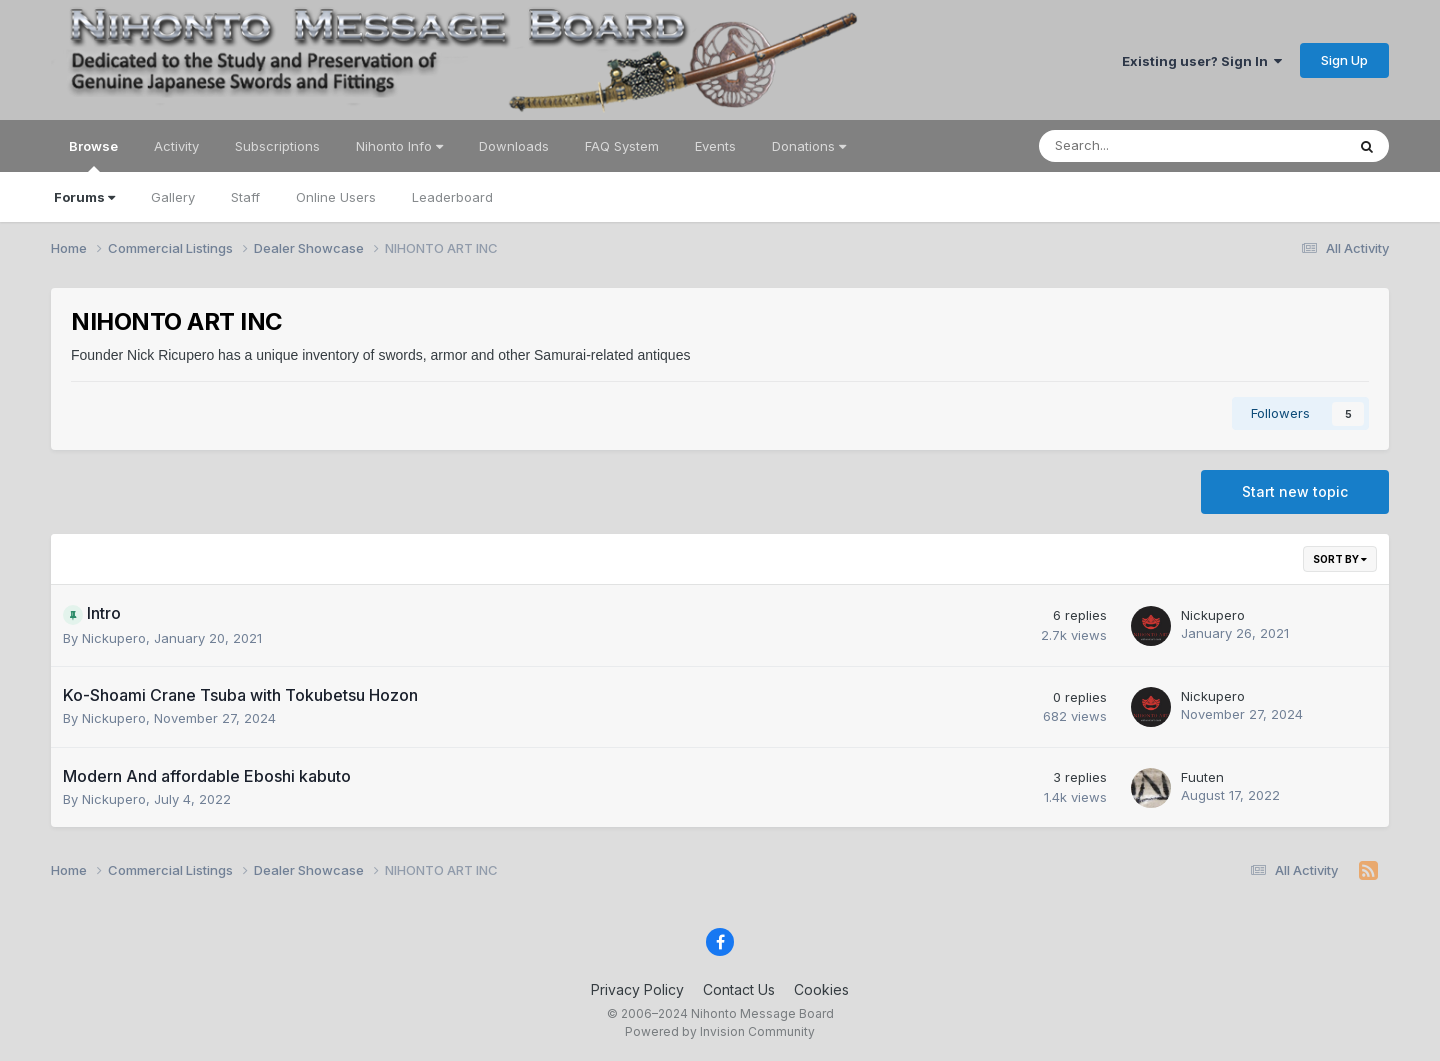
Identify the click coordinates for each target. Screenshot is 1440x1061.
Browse (93, 155)
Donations (809, 146)
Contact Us (739, 989)
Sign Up (1344, 60)
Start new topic (1295, 491)
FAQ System (622, 146)
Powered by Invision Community (720, 1031)
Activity (176, 146)
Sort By (1340, 559)
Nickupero (114, 638)
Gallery (173, 197)
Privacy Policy (637, 989)
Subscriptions (277, 146)
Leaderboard (452, 197)
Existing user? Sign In (1202, 61)
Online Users (336, 197)
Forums (84, 197)
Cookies (821, 989)
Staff (245, 197)
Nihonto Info (399, 146)
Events (715, 146)
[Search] (1139, 146)
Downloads (514, 146)
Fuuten (1202, 777)
